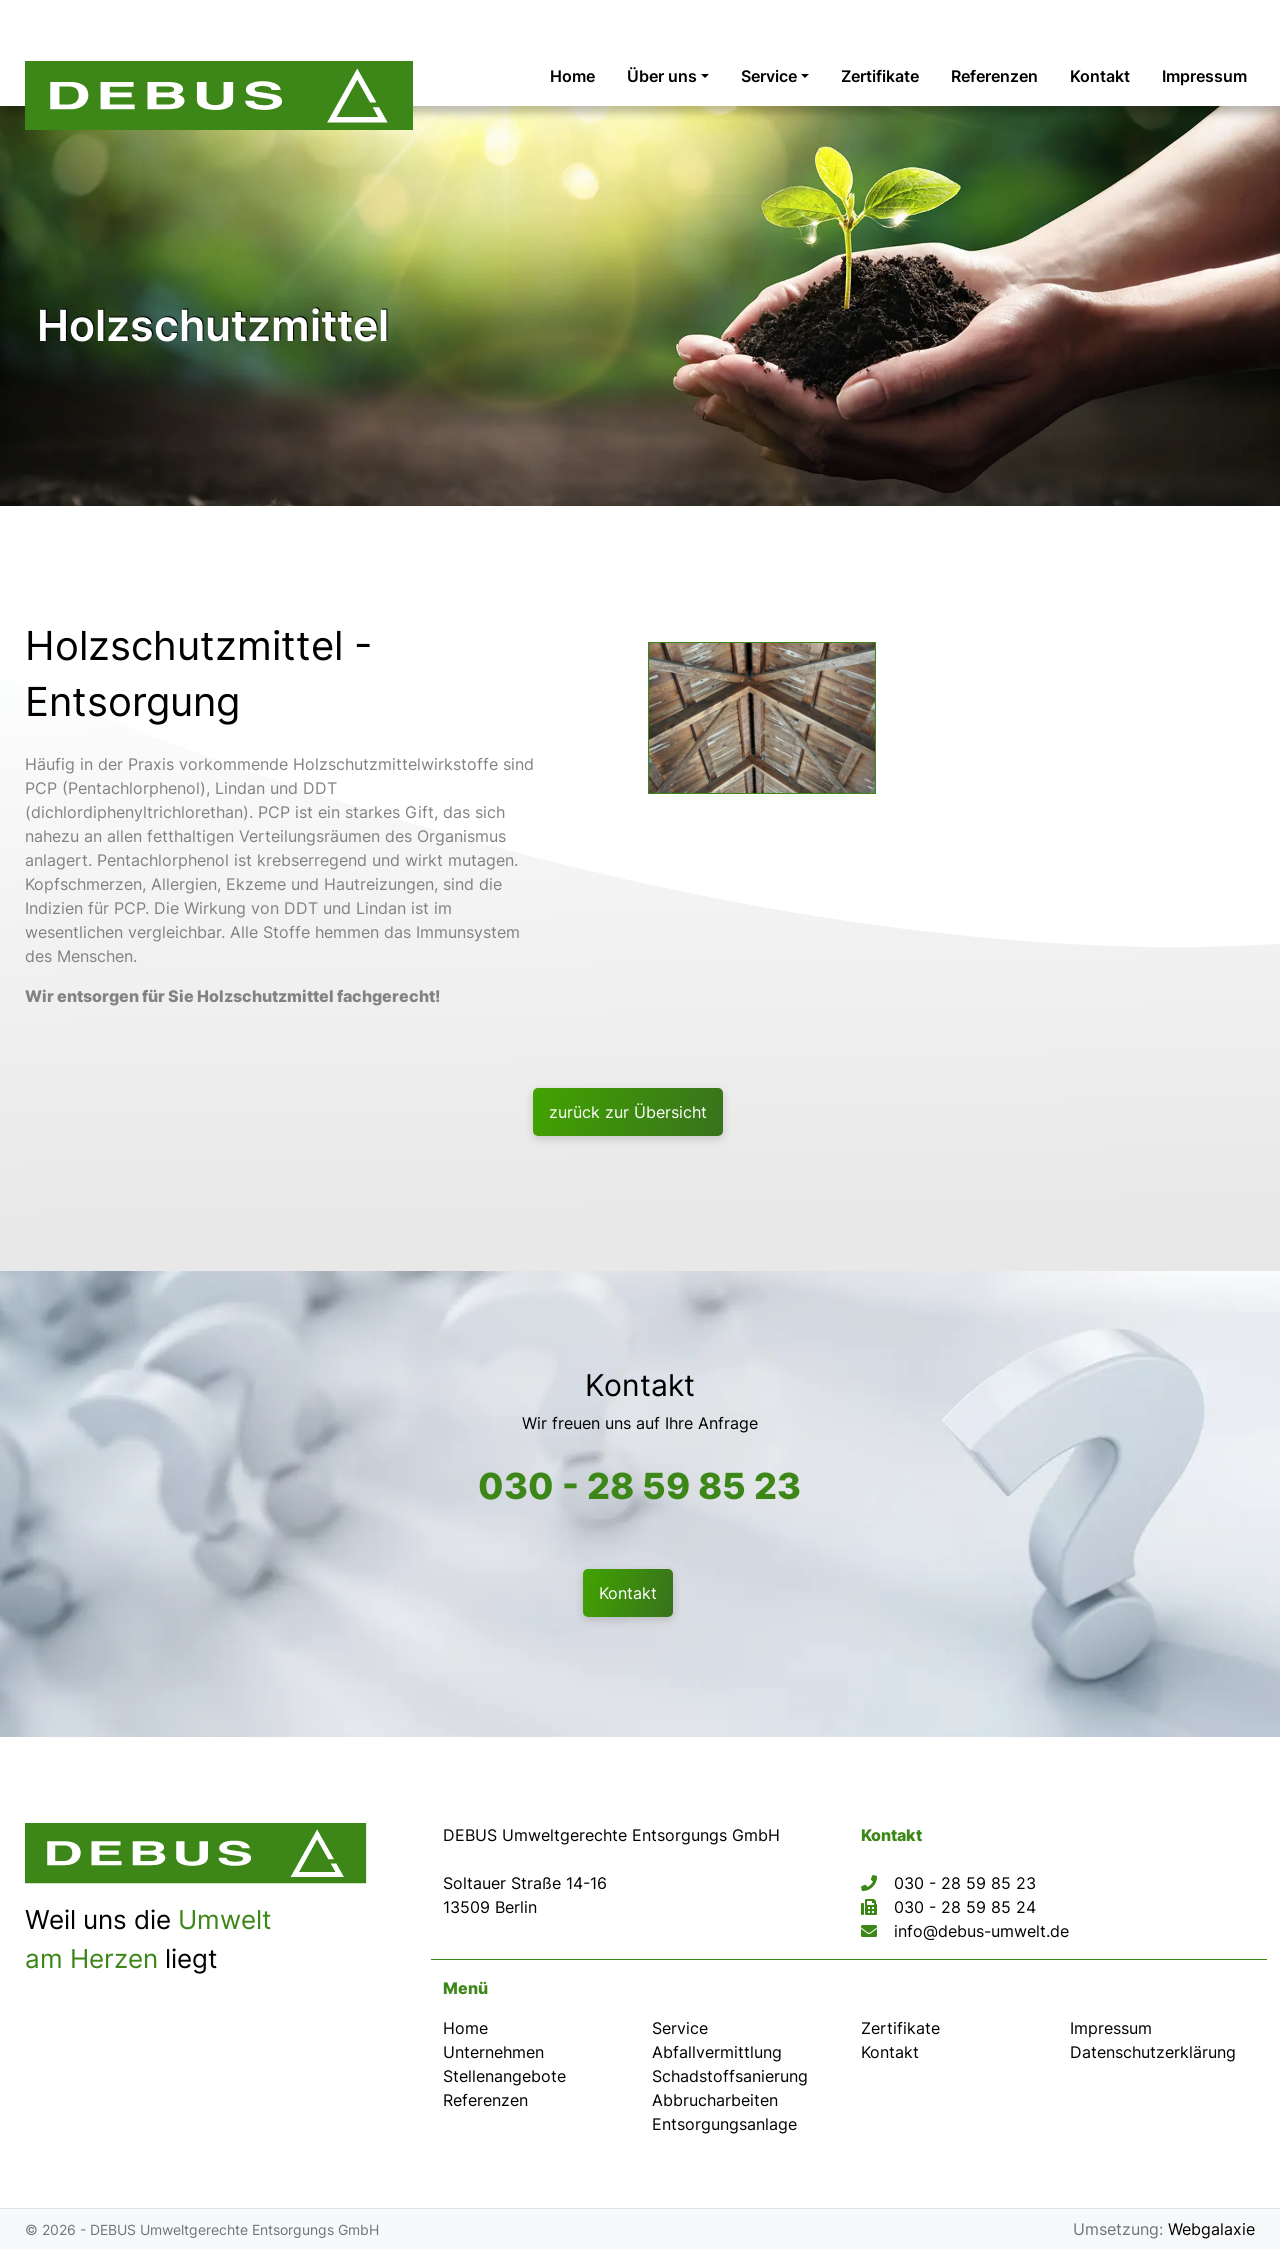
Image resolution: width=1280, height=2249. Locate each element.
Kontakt (890, 2052)
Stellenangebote (504, 2076)
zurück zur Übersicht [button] (628, 1112)
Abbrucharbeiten (715, 2100)
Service (680, 2028)
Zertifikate (900, 2028)
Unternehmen (493, 2052)
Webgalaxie (1211, 2229)
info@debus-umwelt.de (981, 1931)
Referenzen (485, 2100)
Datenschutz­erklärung (1153, 2052)
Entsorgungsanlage (724, 2124)
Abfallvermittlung (717, 2052)
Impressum (1111, 2028)
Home (465, 2028)
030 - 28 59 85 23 (639, 1486)
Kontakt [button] (628, 1593)
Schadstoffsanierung (730, 2076)
